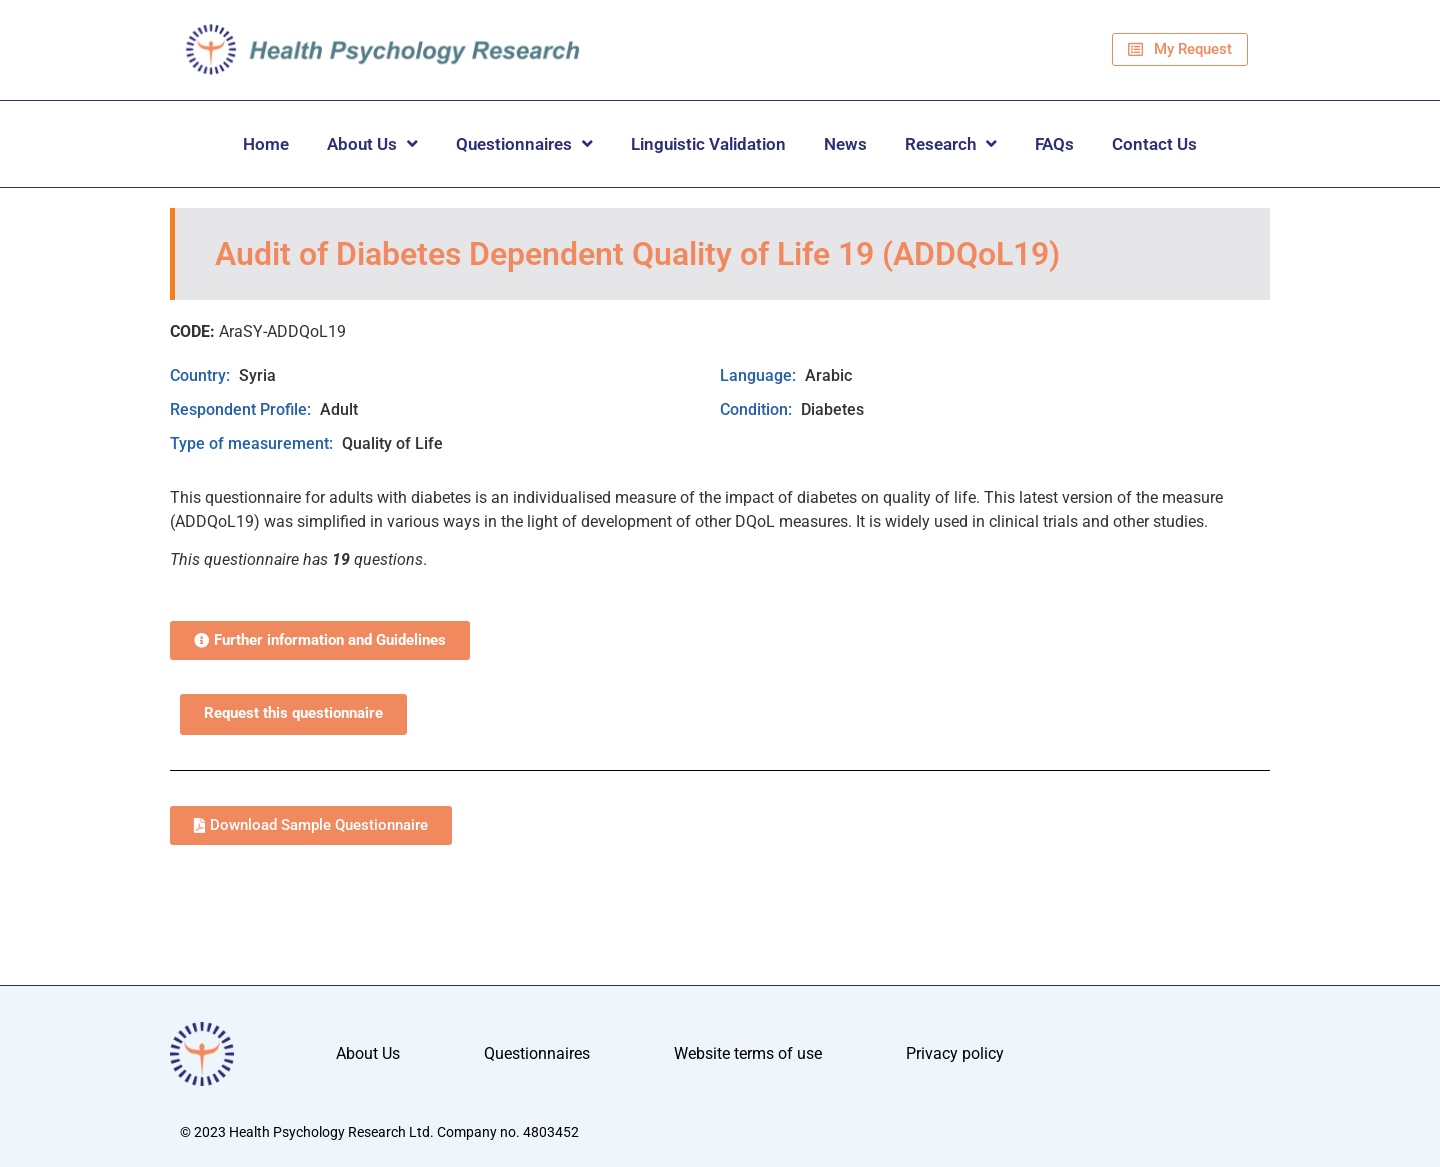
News (845, 144)
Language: (760, 375)
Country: (202, 375)
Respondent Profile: (242, 409)
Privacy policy (955, 1053)
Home (266, 144)
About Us (372, 143)
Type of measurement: (253, 443)
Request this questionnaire (293, 713)
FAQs (1054, 144)
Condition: (758, 409)
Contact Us (1154, 144)
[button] (320, 640)
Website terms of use (748, 1053)
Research (951, 143)
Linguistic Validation (708, 144)
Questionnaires (524, 143)
